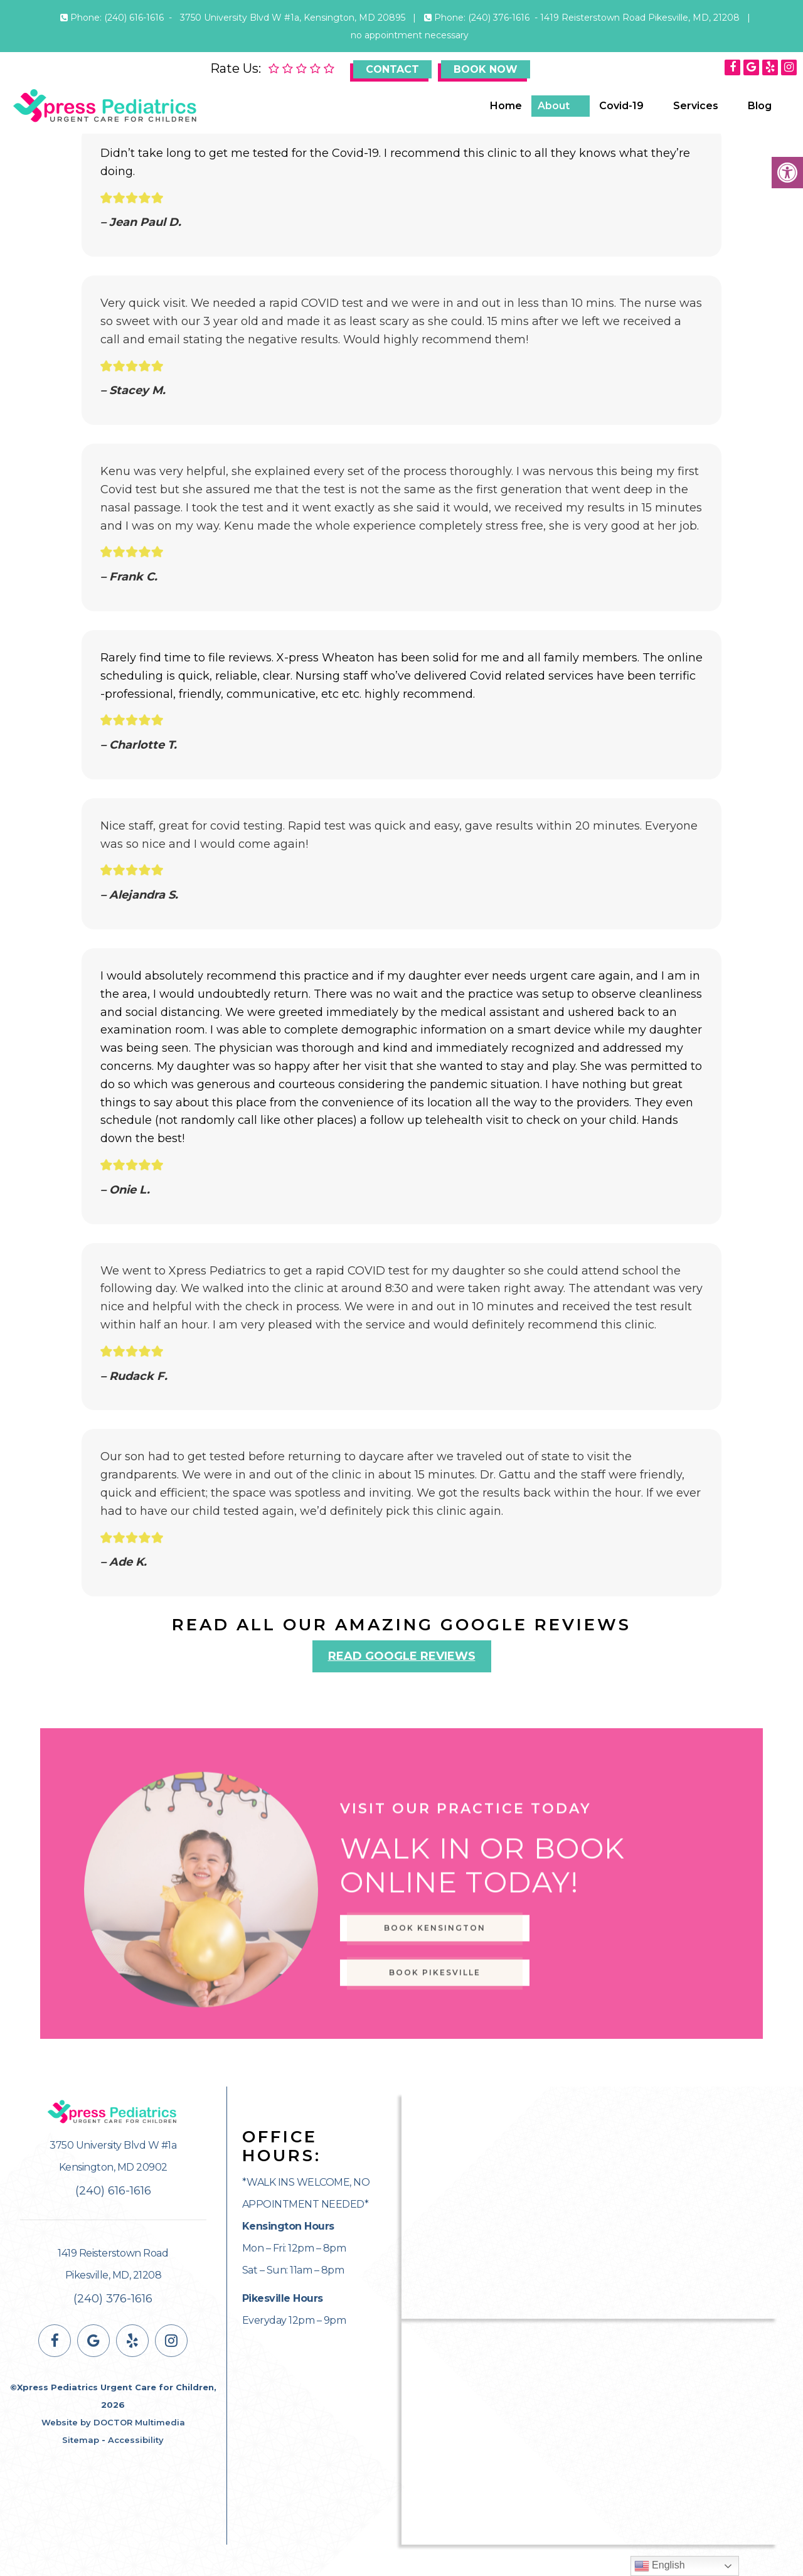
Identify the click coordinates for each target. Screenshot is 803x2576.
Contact (392, 69)
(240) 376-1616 (498, 17)
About (554, 106)
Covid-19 (621, 106)
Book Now (486, 69)
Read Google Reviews (402, 1656)
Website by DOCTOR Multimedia (113, 2422)
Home (506, 106)
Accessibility (136, 2440)
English (659, 2565)
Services (695, 106)
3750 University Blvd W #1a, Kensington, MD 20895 (294, 17)
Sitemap (80, 2440)
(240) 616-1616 (134, 17)
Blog (760, 106)
